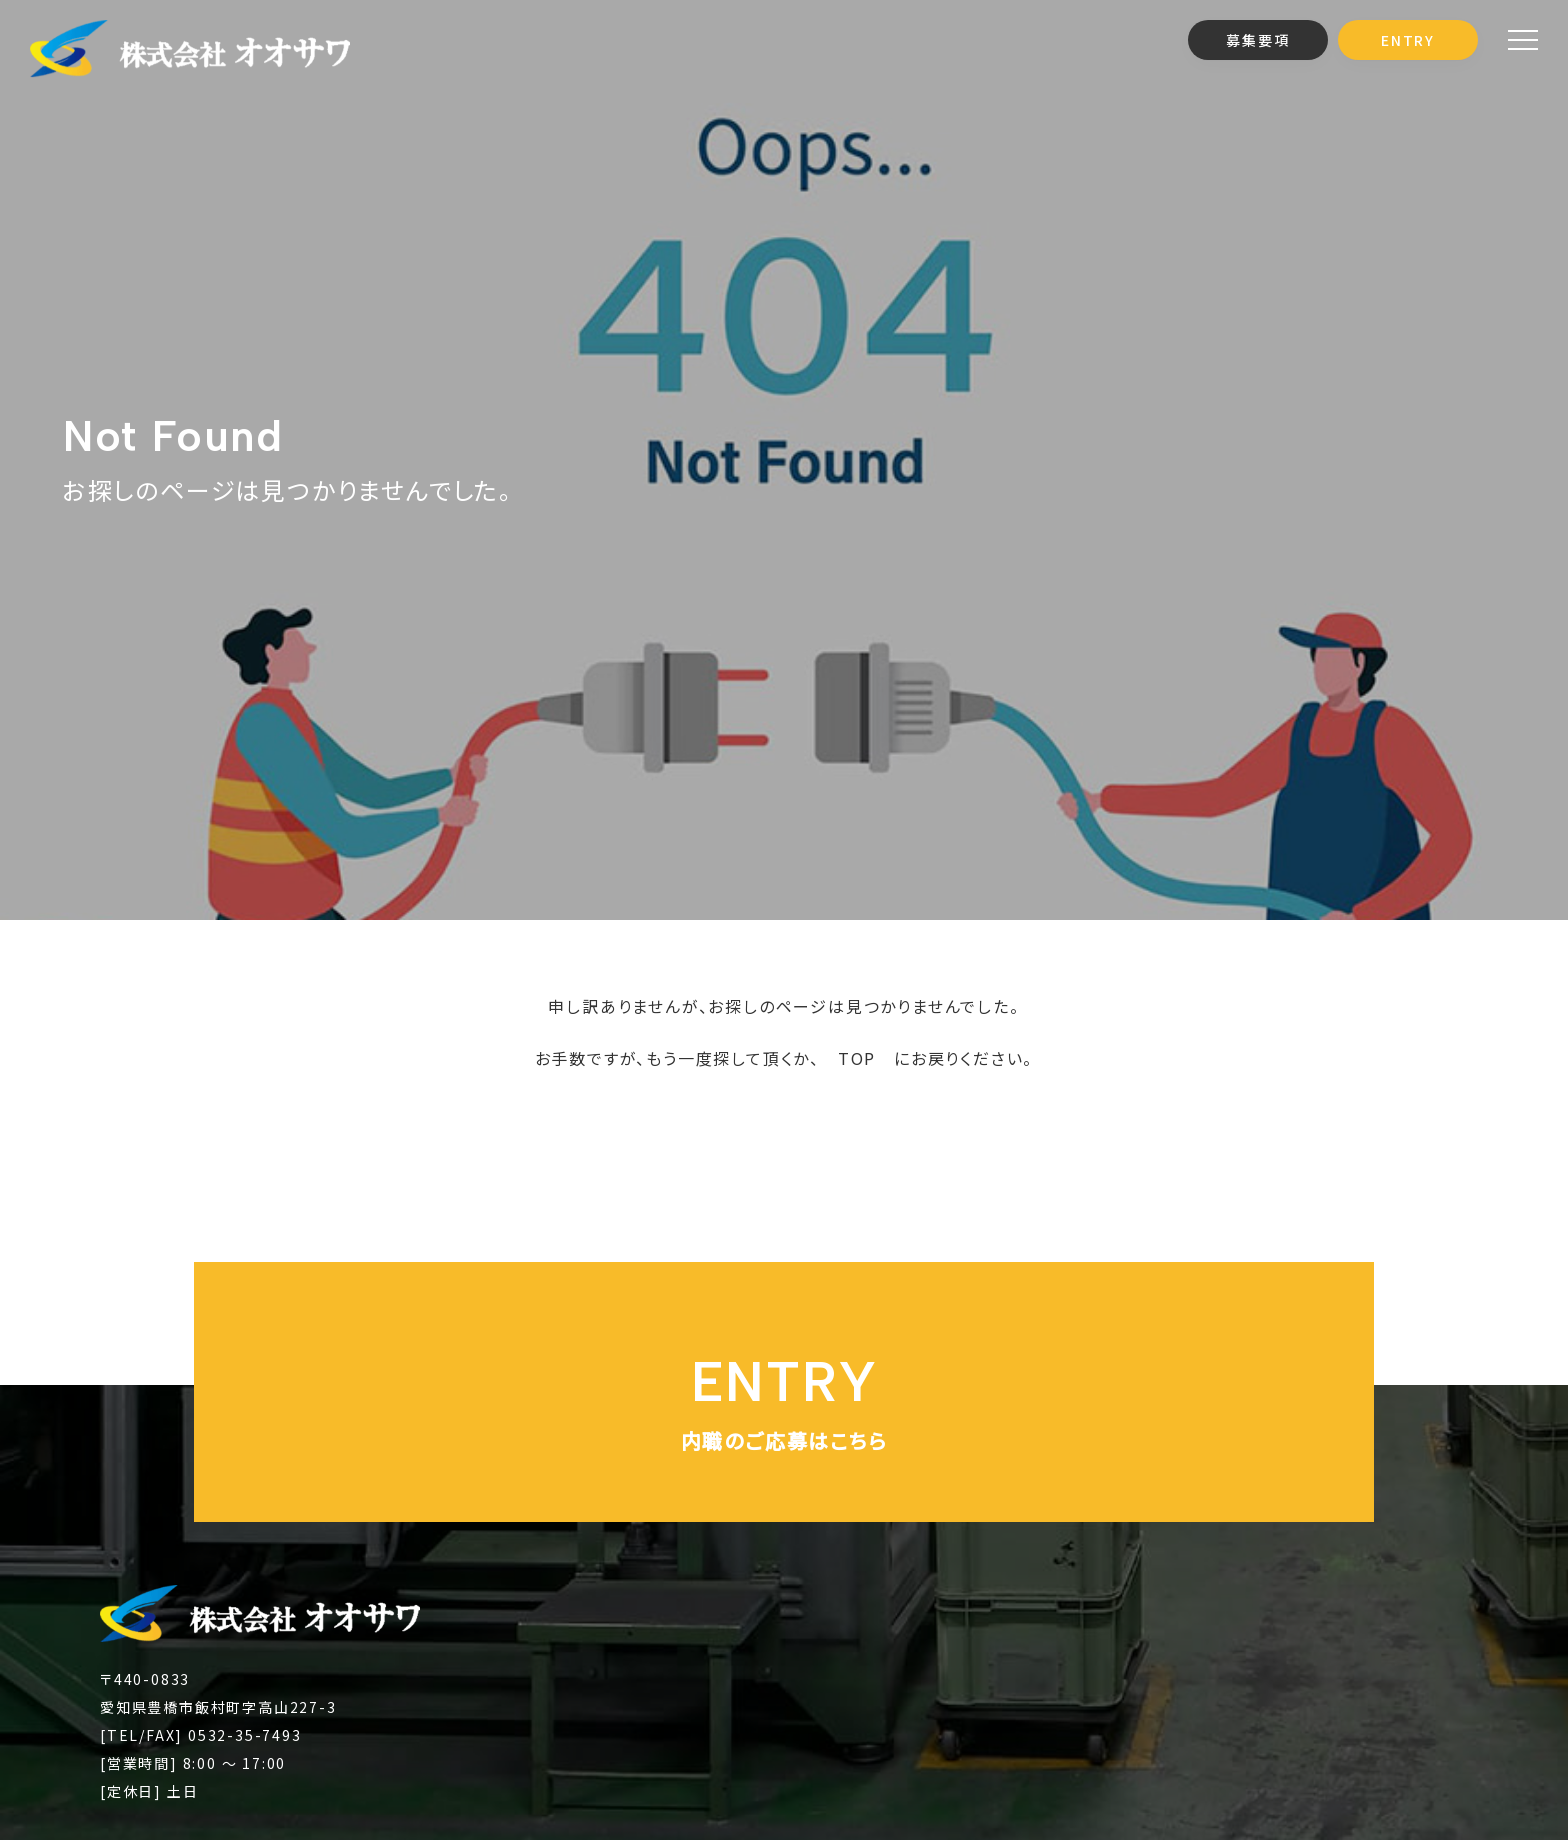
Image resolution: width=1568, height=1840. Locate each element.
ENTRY (1408, 40)
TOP (857, 1058)
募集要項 (1257, 40)
